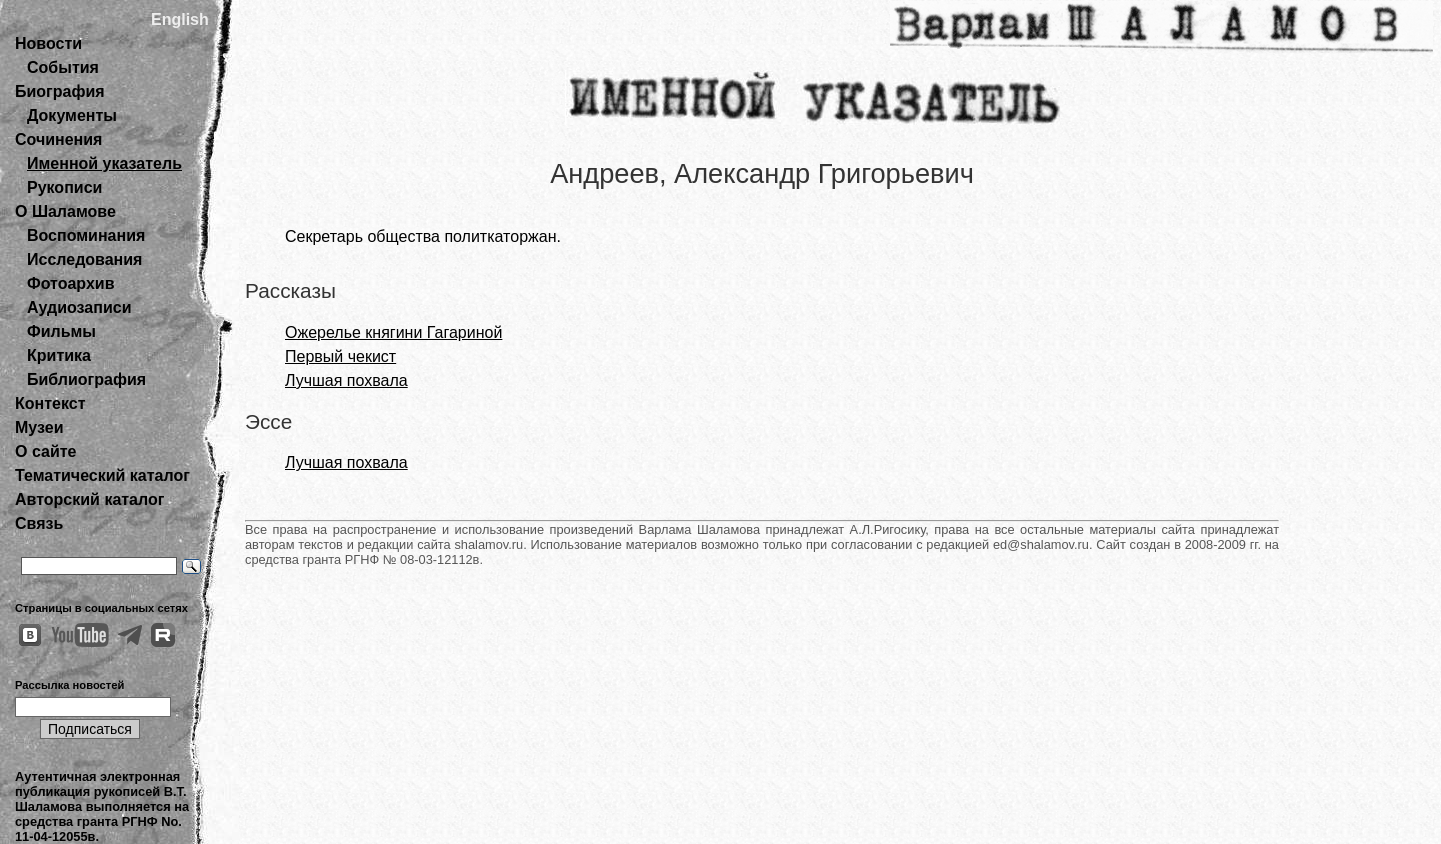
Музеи (39, 427)
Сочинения (58, 139)
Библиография (86, 379)
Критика (59, 355)
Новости (48, 43)
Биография (60, 91)
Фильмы (61, 331)
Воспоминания (86, 235)
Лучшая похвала (346, 380)
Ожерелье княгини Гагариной (393, 332)
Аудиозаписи (79, 307)
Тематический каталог (102, 475)
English (180, 19)
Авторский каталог (89, 499)
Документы (72, 115)
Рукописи (64, 187)
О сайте (45, 451)
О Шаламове (65, 211)
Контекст (50, 403)
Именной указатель (104, 163)
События (63, 67)
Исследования (84, 259)
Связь (39, 523)
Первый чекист (340, 356)
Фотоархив (70, 283)
